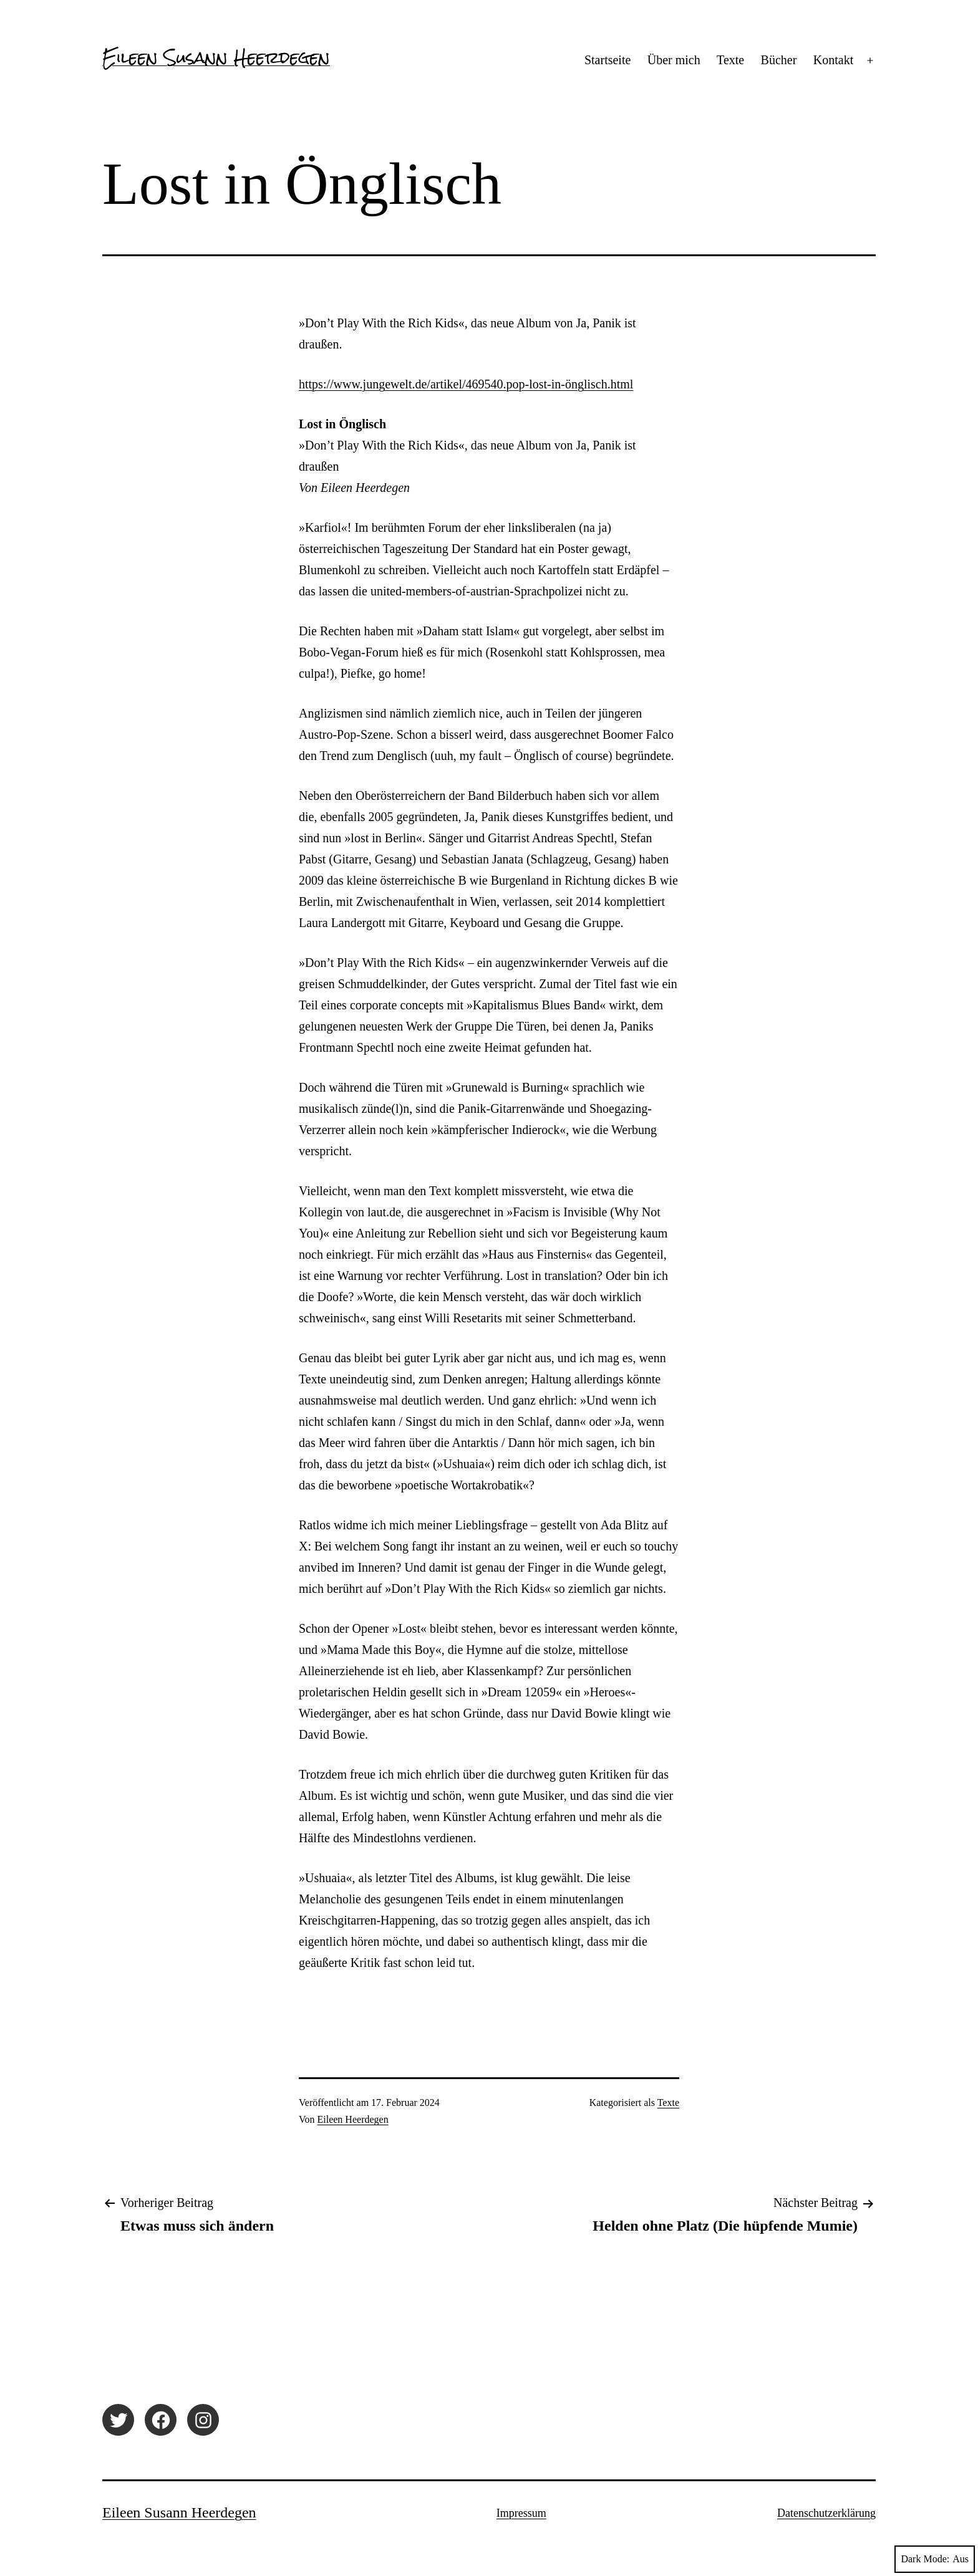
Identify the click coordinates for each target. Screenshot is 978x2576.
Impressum (521, 2513)
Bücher (779, 60)
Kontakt (833, 60)
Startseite (607, 60)
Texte (730, 60)
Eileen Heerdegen (353, 2119)
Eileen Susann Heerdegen (216, 57)
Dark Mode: (935, 2559)
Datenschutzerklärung (826, 2513)
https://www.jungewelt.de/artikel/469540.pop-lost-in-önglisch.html (466, 384)
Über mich (673, 60)
